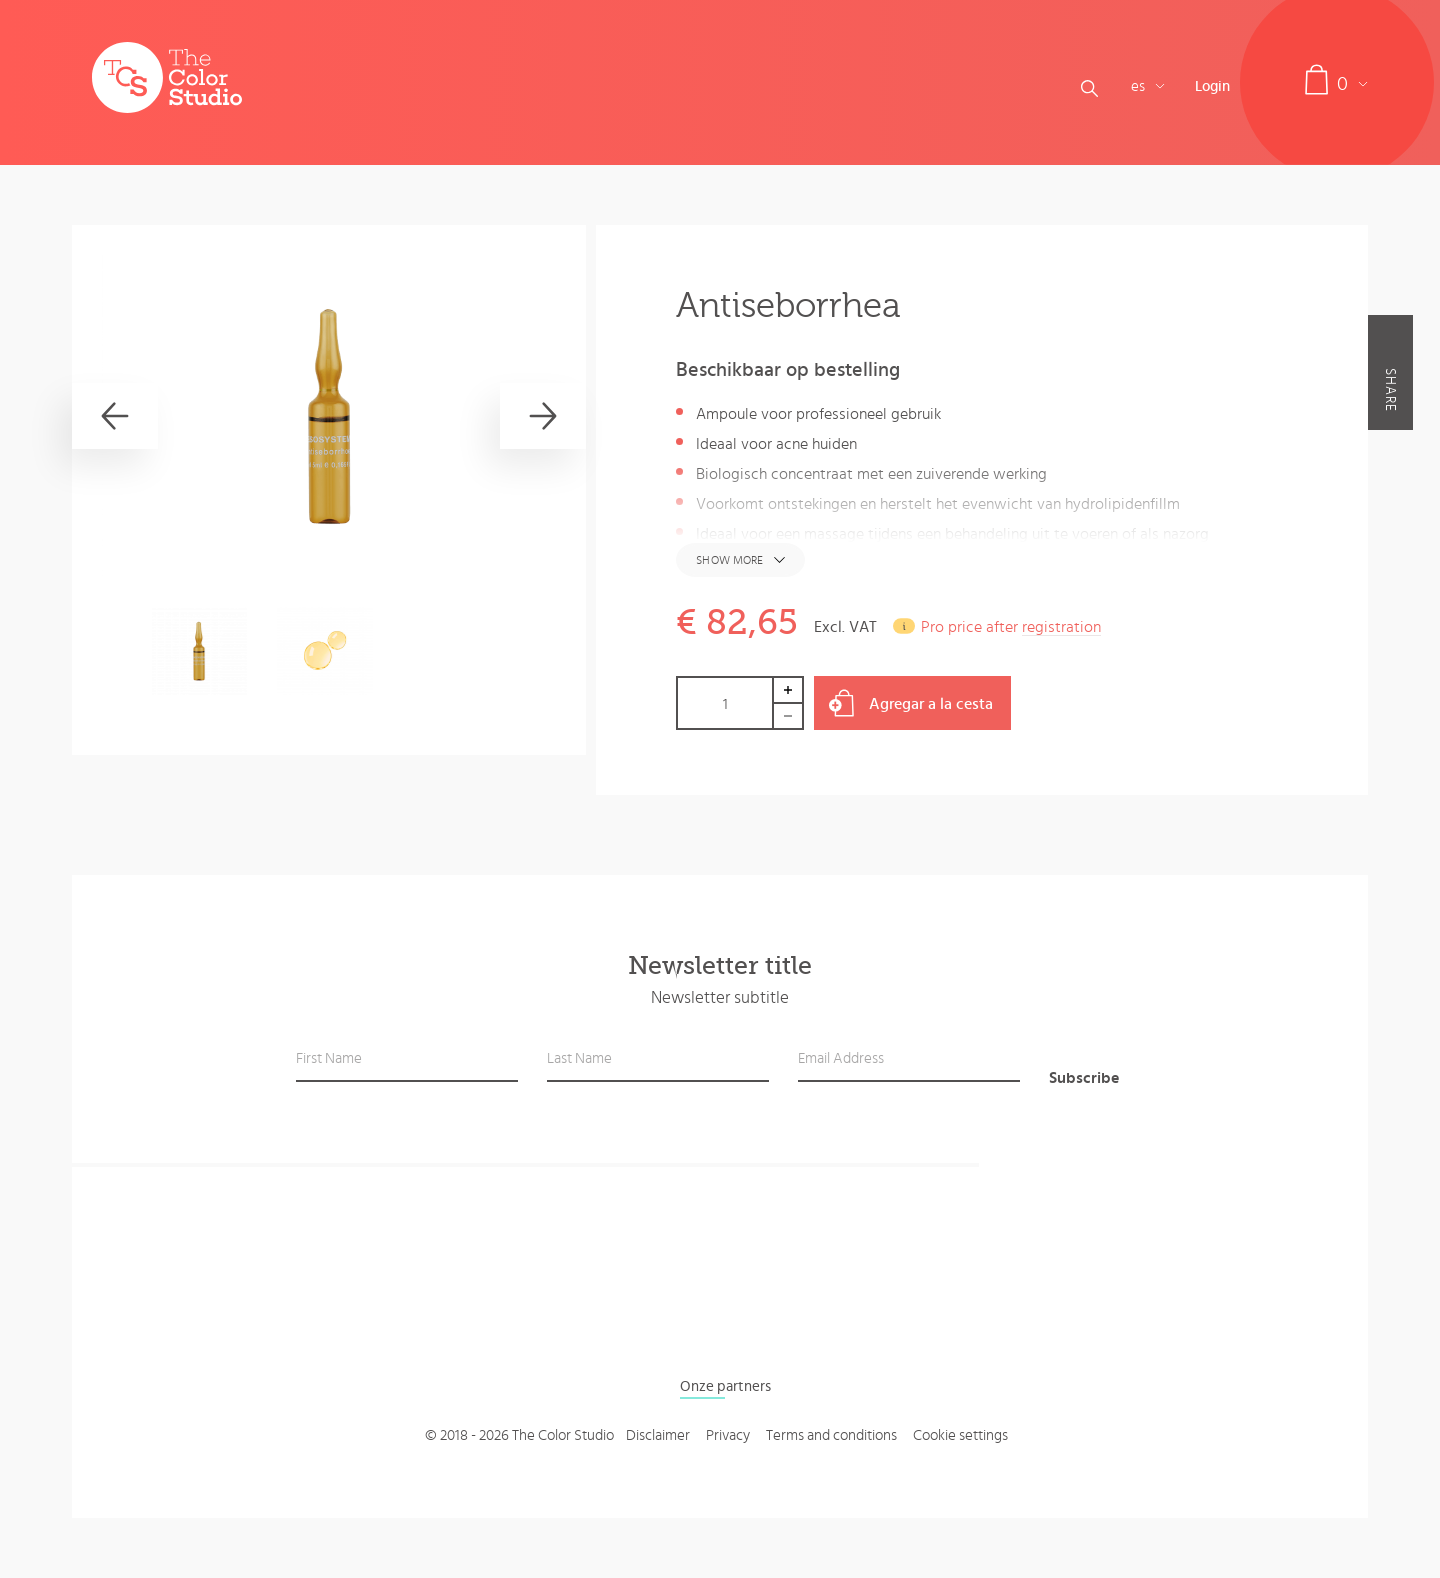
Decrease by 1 (789, 716)
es (1148, 86)
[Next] (543, 416)
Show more (729, 560)
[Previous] (115, 416)
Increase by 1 (789, 689)
